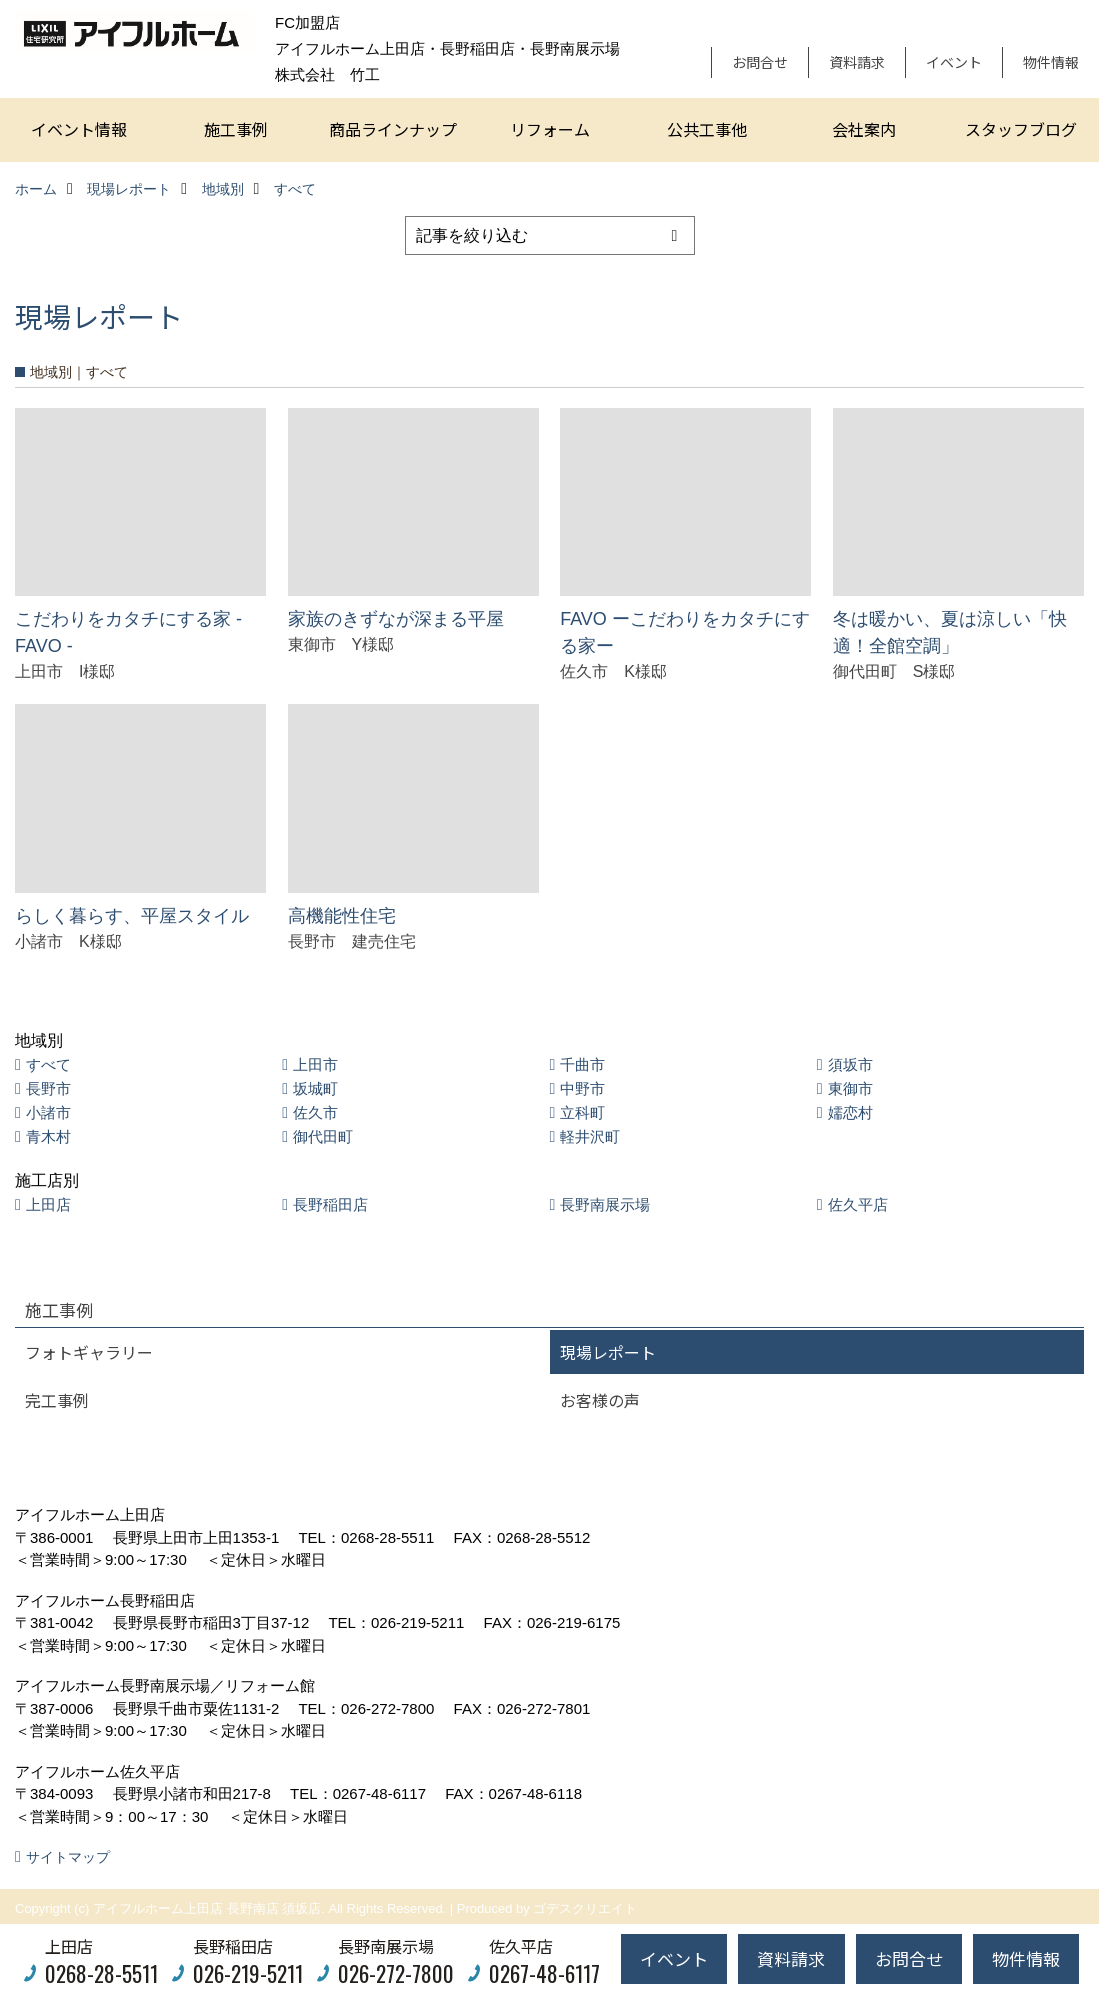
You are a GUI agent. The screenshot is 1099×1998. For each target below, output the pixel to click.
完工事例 (57, 1400)
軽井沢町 (590, 1136)
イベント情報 (79, 129)
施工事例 (236, 129)
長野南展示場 (605, 1204)
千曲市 (582, 1064)
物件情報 (1051, 62)
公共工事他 (707, 129)
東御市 (850, 1088)
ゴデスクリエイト (585, 1908)
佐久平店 (858, 1204)
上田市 (315, 1064)
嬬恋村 (850, 1112)
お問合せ (760, 62)
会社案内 (864, 129)
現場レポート (608, 1352)
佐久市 (315, 1112)
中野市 (582, 1088)
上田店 (48, 1204)
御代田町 (323, 1136)
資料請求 (857, 62)
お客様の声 (600, 1400)
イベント (954, 62)
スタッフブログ (1021, 129)
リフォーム (550, 129)
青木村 (48, 1136)
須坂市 (850, 1064)
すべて (48, 1064)
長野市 (48, 1088)
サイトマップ (68, 1857)
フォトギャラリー (89, 1352)
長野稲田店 (330, 1204)
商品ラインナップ (393, 129)
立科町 (582, 1112)
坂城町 (315, 1088)
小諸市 (48, 1112)
